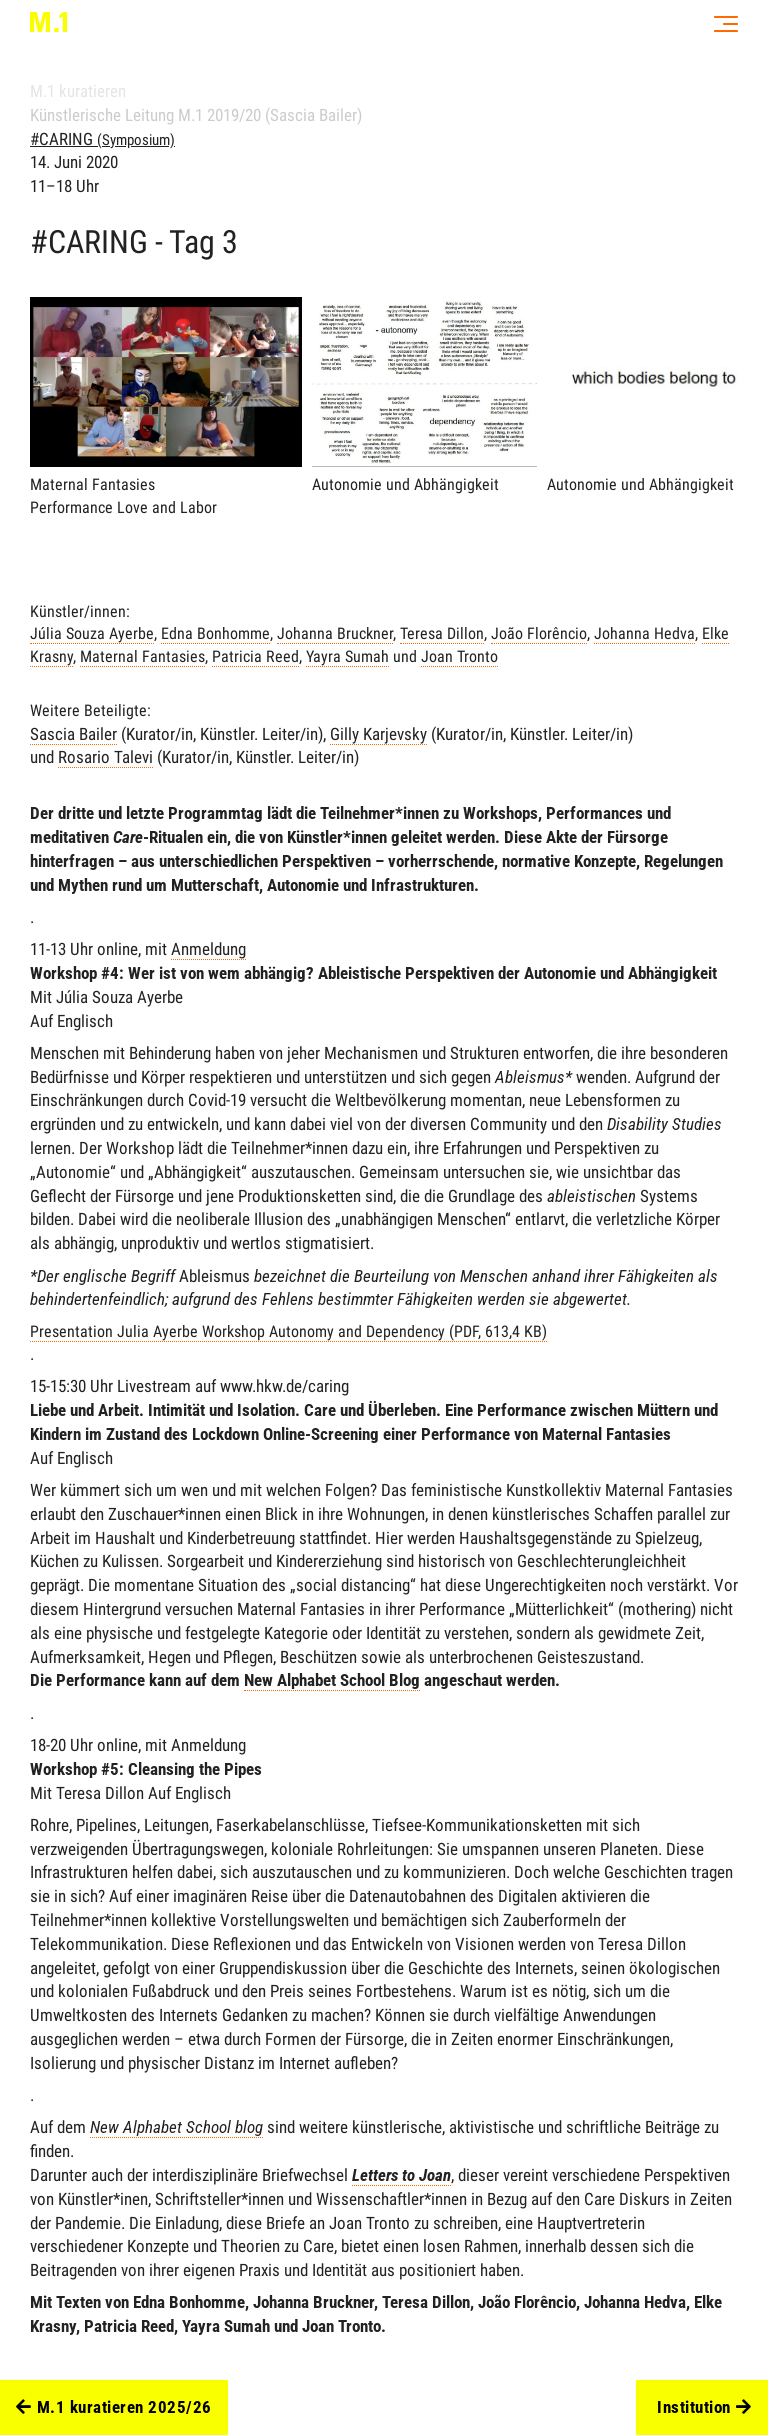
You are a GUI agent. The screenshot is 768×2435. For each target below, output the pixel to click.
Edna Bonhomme (215, 633)
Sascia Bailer (73, 734)
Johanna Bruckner (335, 633)
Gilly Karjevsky (378, 734)
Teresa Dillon (442, 633)
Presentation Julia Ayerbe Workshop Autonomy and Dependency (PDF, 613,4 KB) (288, 1331)
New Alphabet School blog (176, 2127)
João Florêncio (539, 633)
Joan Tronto (459, 656)
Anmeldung (208, 949)
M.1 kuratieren (78, 91)
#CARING (102, 139)
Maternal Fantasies (142, 656)
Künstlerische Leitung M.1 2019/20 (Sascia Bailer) (196, 115)
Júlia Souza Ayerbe (92, 633)
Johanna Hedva (644, 633)
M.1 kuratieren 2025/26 (114, 2408)
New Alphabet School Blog (332, 1680)
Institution (704, 2408)
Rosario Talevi (105, 757)
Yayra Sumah (347, 656)
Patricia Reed (255, 656)
